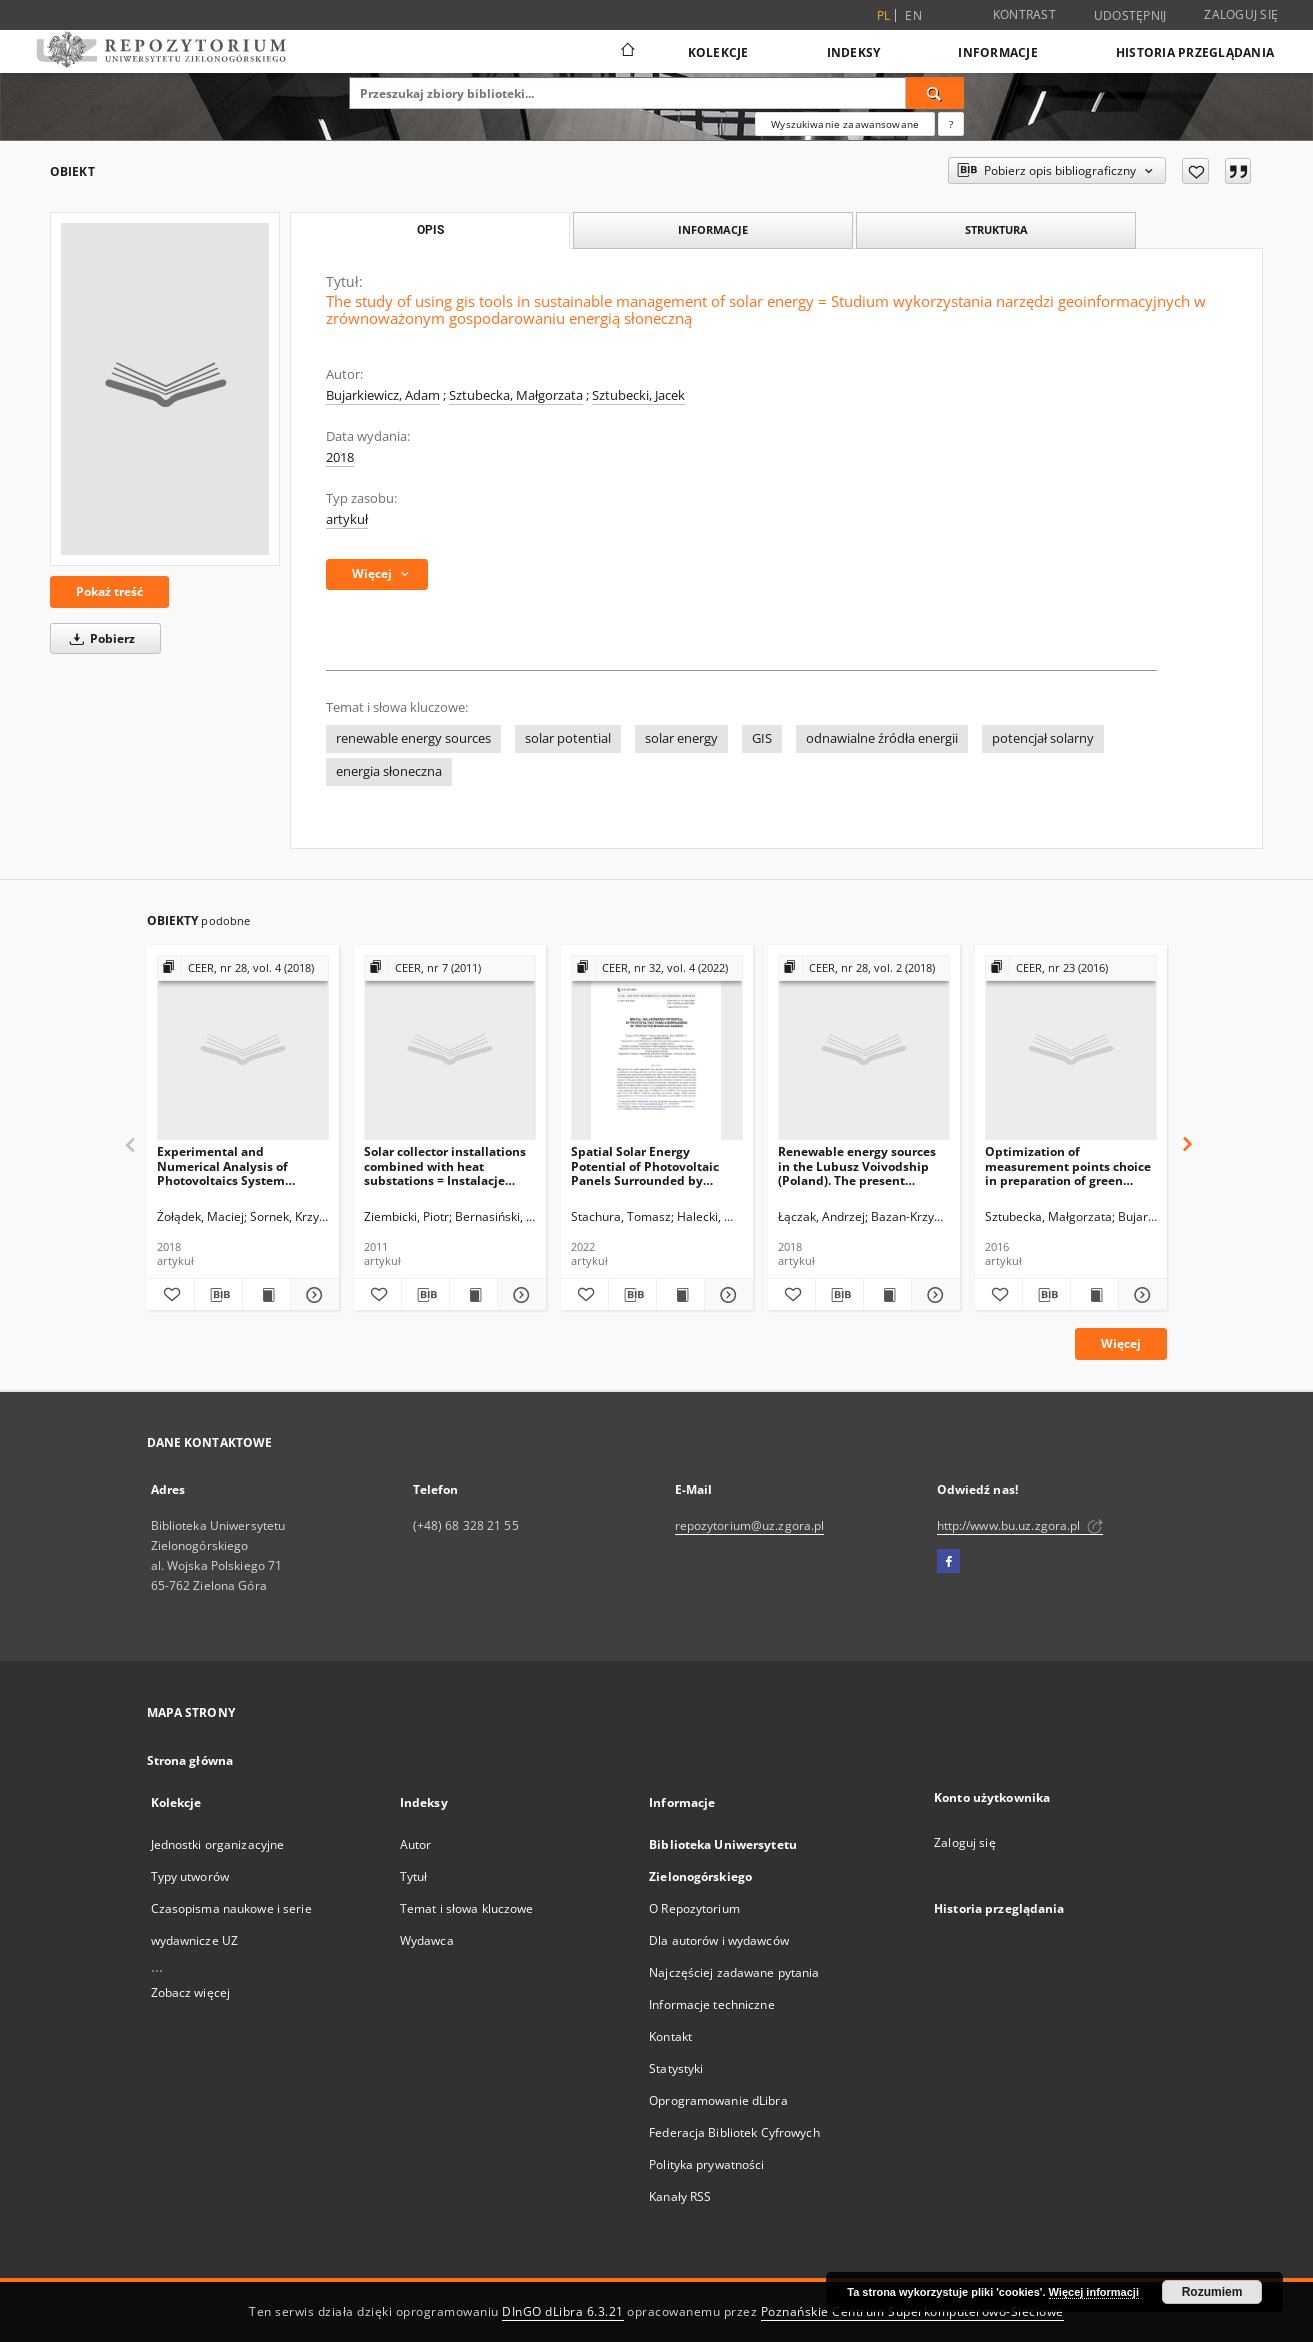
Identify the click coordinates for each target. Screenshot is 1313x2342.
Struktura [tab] (996, 229)
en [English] (913, 15)
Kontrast (1024, 14)
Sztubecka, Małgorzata (516, 395)
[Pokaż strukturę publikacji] (243, 968)
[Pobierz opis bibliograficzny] (218, 1295)
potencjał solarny (1043, 738)
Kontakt (670, 2036)
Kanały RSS (680, 2196)
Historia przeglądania (1195, 52)
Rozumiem (1212, 2292)
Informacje (998, 52)
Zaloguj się (1241, 14)
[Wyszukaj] (935, 93)
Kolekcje (718, 52)
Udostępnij (1130, 16)
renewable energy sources (413, 738)
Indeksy (854, 52)
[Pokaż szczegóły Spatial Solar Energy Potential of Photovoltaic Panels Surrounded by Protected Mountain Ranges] (725, 1295)
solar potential (568, 738)
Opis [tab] (430, 230)
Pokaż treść (109, 591)
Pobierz (99, 638)
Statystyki (676, 2068)
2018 (340, 457)
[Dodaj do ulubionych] (1195, 171)
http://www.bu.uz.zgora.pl (1020, 1525)
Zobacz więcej (191, 1992)
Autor (416, 1844)
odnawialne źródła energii (882, 738)
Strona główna (190, 1760)
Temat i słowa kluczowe (467, 1908)
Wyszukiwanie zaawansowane (845, 124)
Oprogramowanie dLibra (718, 2100)
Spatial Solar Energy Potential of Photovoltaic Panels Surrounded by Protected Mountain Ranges (653, 1165)
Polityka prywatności (706, 2164)
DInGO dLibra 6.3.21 (563, 2311)
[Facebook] (948, 1562)
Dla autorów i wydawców (719, 1940)
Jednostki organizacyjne (218, 1844)
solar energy (681, 738)
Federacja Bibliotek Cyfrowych (734, 2132)
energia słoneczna (389, 771)
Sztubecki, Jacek (638, 395)
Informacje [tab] (713, 229)
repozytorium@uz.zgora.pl (750, 1525)
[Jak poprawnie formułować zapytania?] (951, 124)
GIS (762, 738)
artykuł (347, 519)
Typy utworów (190, 1876)
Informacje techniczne (712, 2004)
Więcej (1121, 1343)
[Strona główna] (626, 52)
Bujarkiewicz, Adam (383, 395)
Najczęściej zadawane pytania (734, 1972)
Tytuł (414, 1876)
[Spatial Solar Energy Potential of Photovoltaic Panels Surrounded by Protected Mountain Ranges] (657, 1048)
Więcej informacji (1094, 2292)
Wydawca (427, 1940)
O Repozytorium (694, 1908)
